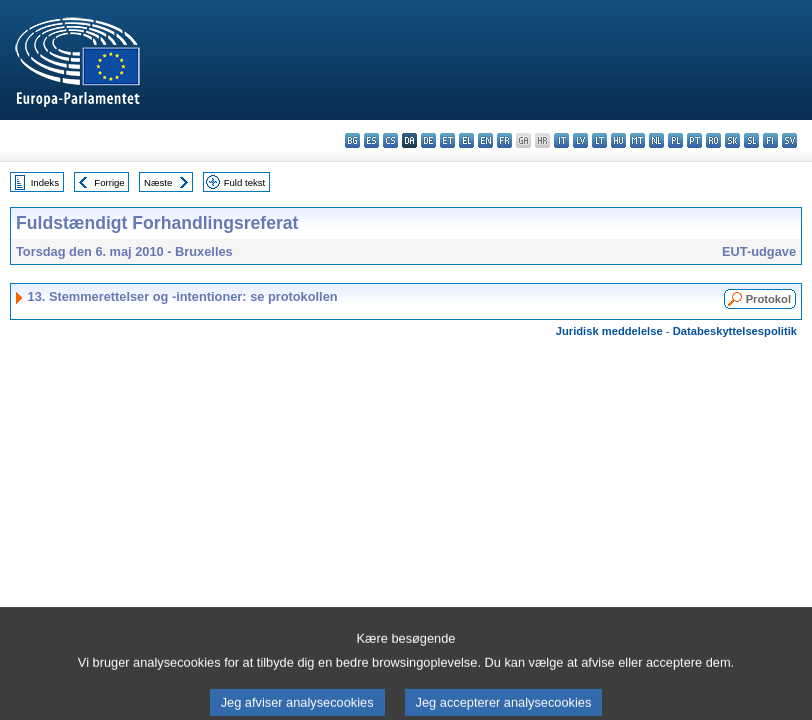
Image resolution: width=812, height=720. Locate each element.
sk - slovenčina (732, 140)
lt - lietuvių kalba (599, 140)
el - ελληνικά (466, 140)
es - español (371, 140)
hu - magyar (618, 140)
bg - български (352, 140)
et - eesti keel (447, 140)
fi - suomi (770, 140)
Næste (158, 182)
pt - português (694, 140)
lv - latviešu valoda (580, 140)
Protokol (768, 299)
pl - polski (675, 140)
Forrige (109, 182)
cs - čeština (390, 140)
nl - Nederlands (656, 140)
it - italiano (561, 140)
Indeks (45, 182)
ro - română (713, 140)
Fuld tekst (245, 182)
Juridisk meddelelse (609, 331)
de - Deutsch (428, 140)
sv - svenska (789, 140)
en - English (485, 140)
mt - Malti (637, 140)
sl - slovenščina (751, 140)
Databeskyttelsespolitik (735, 331)
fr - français (504, 140)
